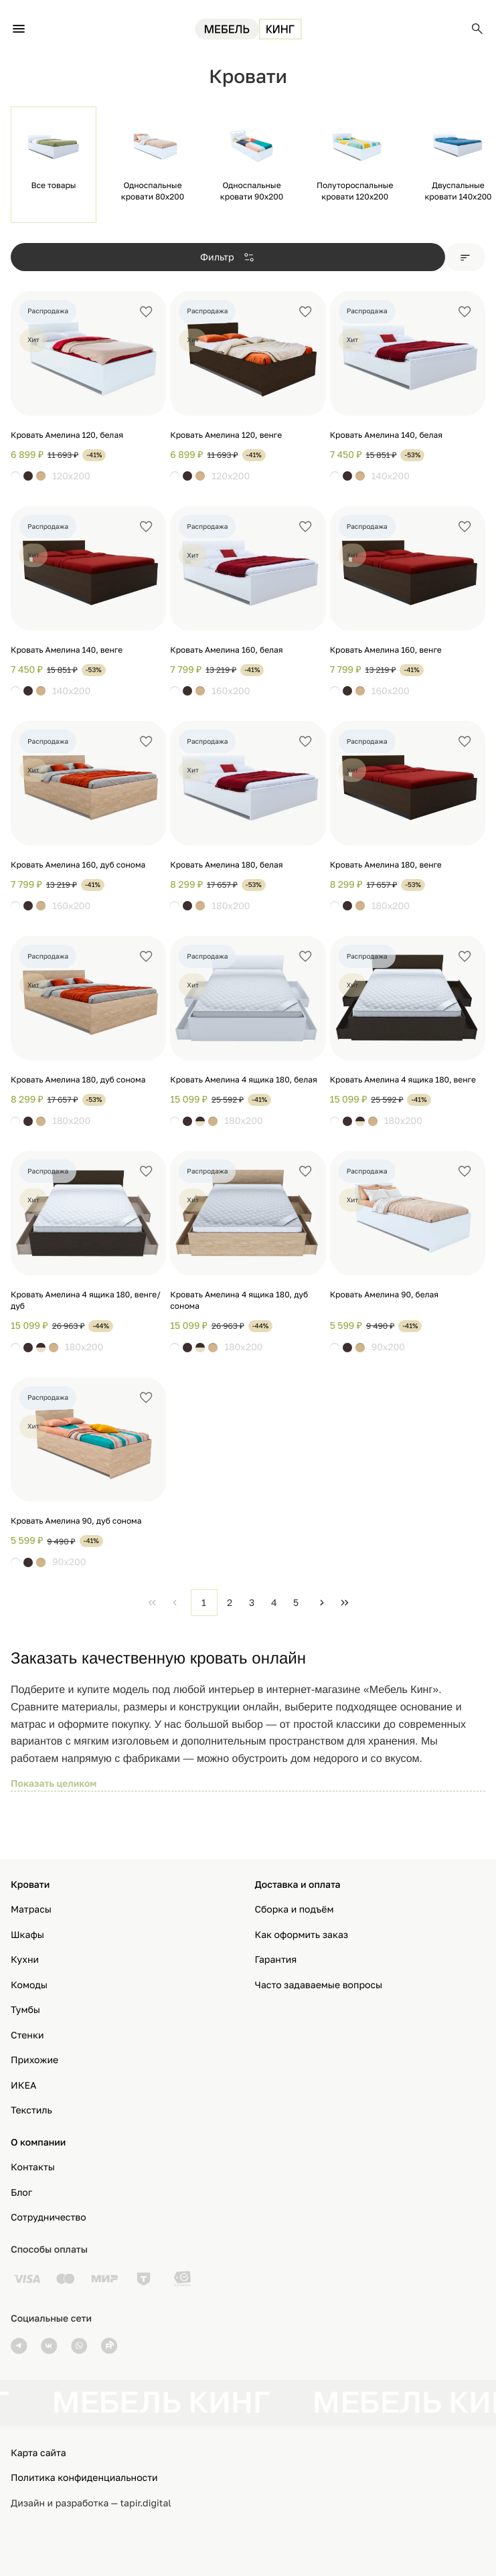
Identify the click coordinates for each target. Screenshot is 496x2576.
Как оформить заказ (302, 1935)
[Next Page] (322, 1602)
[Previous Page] (174, 1602)
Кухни (25, 1959)
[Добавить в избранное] (146, 312)
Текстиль (31, 2110)
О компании (38, 2142)
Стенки (27, 2035)
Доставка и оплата (298, 1884)
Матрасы (31, 1909)
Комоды (29, 1985)
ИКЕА (23, 2085)
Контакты (33, 2167)
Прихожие (34, 2060)
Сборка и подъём (294, 1909)
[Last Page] (344, 1602)
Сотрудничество (48, 2217)
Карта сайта (38, 2453)
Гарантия (276, 1959)
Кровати (30, 1884)
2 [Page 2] (229, 1602)
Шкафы (27, 1935)
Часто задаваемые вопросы (319, 1985)
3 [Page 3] (251, 1602)
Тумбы (25, 2010)
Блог (21, 2192)
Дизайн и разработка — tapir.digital (91, 2503)
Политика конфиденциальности (84, 2478)
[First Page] (152, 1602)
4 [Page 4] (274, 1602)
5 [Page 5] (296, 1602)
